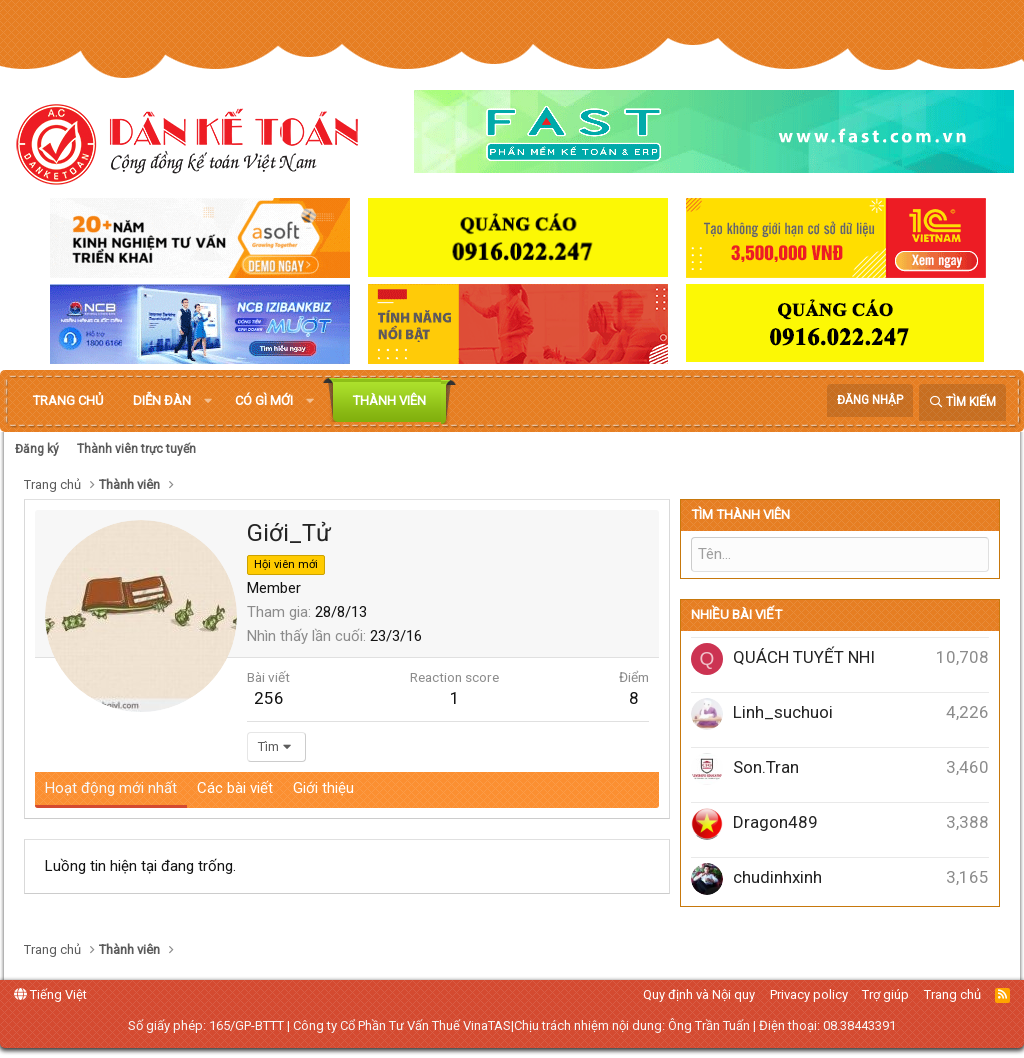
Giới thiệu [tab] (323, 788)
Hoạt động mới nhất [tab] (111, 788)
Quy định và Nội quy (699, 994)
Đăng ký (37, 449)
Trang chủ (68, 400)
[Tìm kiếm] (962, 402)
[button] (208, 401)
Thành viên (389, 400)
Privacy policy (809, 994)
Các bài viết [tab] (235, 788)
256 (269, 698)
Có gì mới (264, 400)
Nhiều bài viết (736, 614)
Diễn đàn (162, 400)
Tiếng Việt (50, 994)
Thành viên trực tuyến (136, 449)
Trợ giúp (885, 994)
